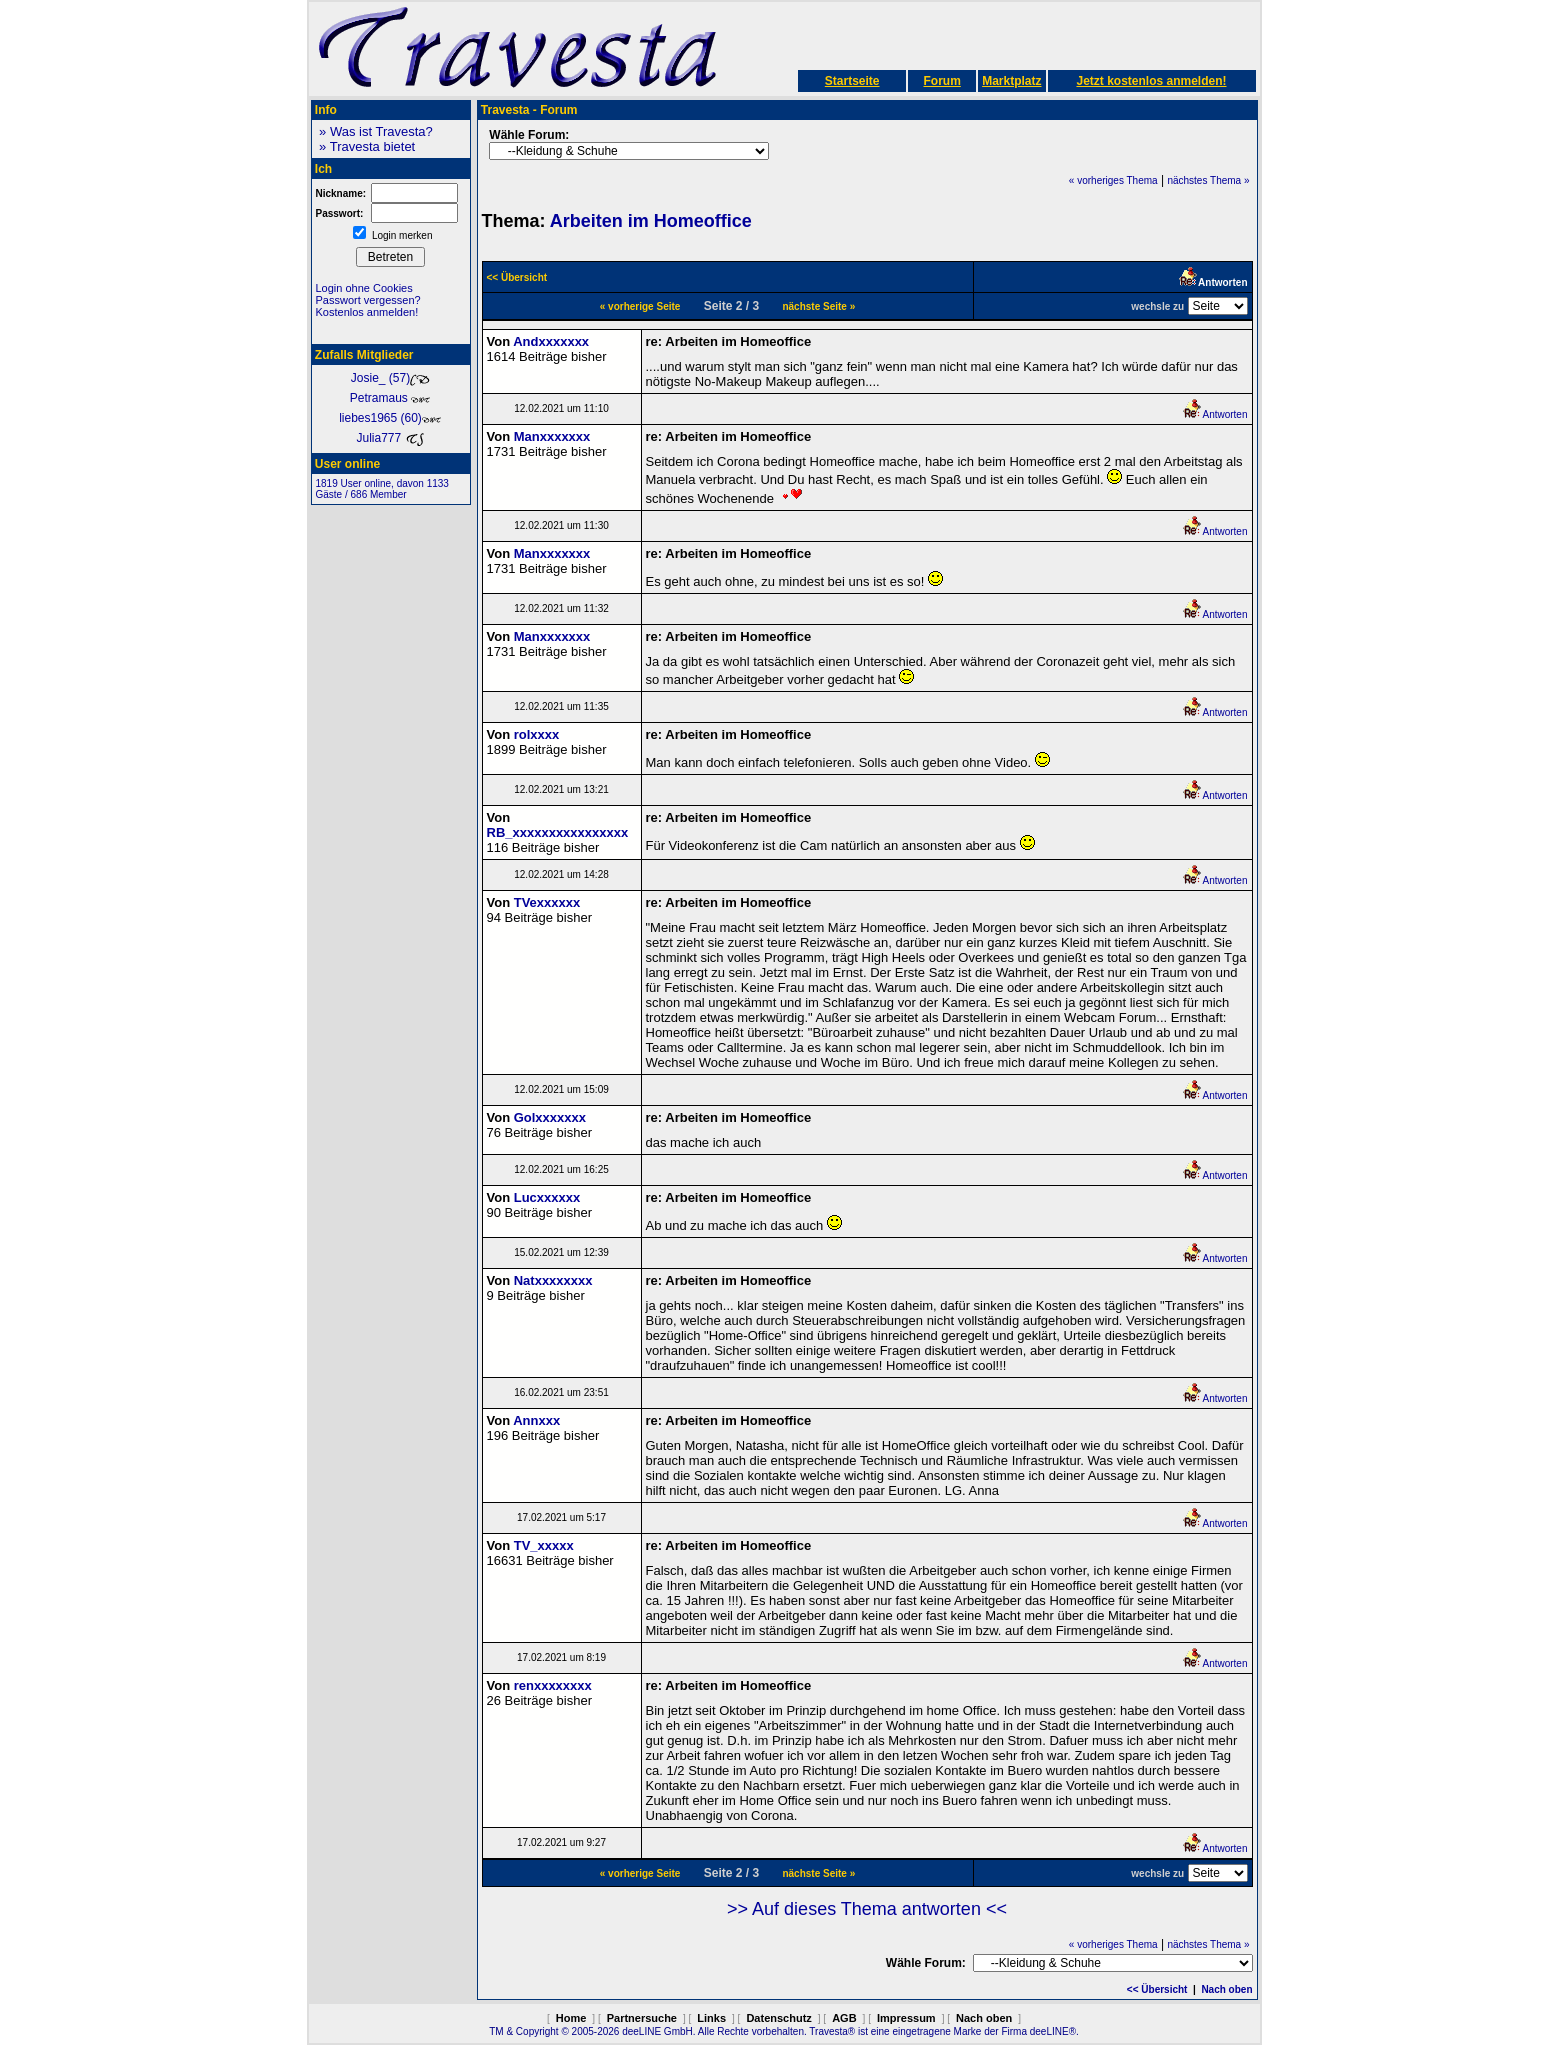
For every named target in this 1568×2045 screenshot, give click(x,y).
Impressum (906, 2018)
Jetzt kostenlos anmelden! (1151, 81)
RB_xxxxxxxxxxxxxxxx (558, 832)
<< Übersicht (1157, 1989)
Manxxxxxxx (552, 436)
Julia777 (390, 438)
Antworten (1214, 414)
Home (571, 2018)
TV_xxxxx (544, 1545)
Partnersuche (642, 2018)
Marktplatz (1011, 81)
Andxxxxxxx (551, 341)
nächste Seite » (818, 306)
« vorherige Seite (640, 306)
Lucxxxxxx (547, 1197)
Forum (941, 81)
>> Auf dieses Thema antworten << (867, 1909)
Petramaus (390, 398)
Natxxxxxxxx (553, 1280)
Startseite (852, 81)
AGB (844, 2018)
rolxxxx (537, 734)
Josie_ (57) (390, 378)
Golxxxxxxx (550, 1117)
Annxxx (536, 1420)
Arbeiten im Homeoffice (651, 221)
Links (711, 2018)
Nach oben (1226, 1989)
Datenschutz (778, 2018)
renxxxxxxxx (553, 1685)
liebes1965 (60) (390, 418)
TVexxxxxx (547, 902)
